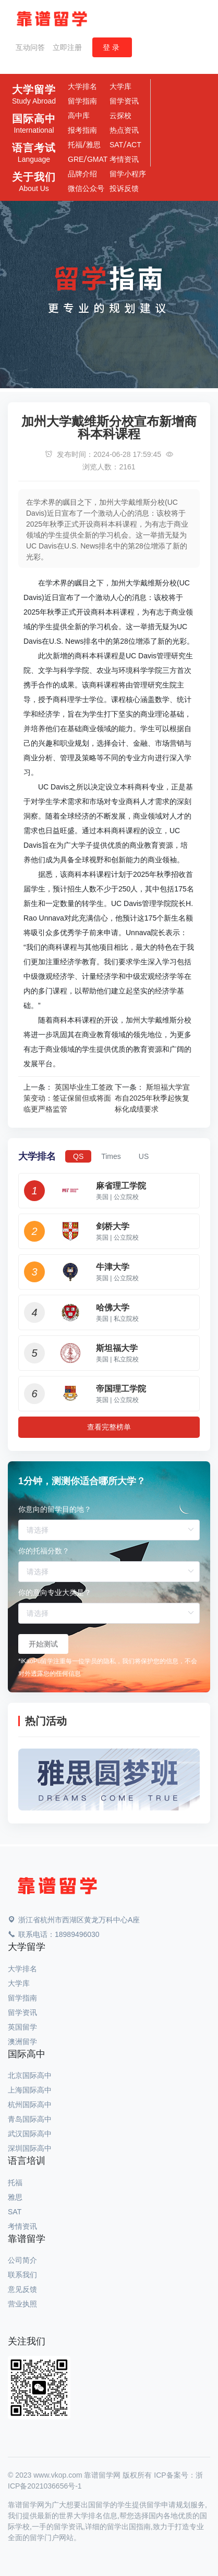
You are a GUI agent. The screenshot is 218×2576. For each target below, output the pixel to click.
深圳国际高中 (30, 2148)
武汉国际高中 (30, 2133)
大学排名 (82, 86)
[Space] (57, 1885)
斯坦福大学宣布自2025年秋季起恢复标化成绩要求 (152, 1098)
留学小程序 (128, 174)
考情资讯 (124, 159)
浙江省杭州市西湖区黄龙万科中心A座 (74, 1920)
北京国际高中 (30, 2075)
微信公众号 (86, 188)
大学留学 (34, 94)
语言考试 (34, 153)
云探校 (120, 115)
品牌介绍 (82, 174)
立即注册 (67, 47)
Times (111, 1156)
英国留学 (22, 2027)
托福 (75, 145)
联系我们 (22, 2275)
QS (78, 1156)
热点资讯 (124, 130)
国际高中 (34, 123)
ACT (134, 145)
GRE (75, 159)
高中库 (79, 115)
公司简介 (22, 2260)
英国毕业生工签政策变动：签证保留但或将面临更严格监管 (68, 1098)
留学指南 (82, 101)
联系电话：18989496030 (54, 1934)
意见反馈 (22, 2289)
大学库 (120, 86)
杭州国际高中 (30, 2104)
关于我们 (34, 182)
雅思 (93, 145)
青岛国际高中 (30, 2119)
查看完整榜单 (109, 1427)
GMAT (97, 159)
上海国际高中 (30, 2090)
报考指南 (82, 130)
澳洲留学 (22, 2041)
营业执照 (22, 2304)
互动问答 (30, 47)
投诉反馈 (124, 188)
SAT (116, 145)
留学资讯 (124, 101)
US (144, 1156)
